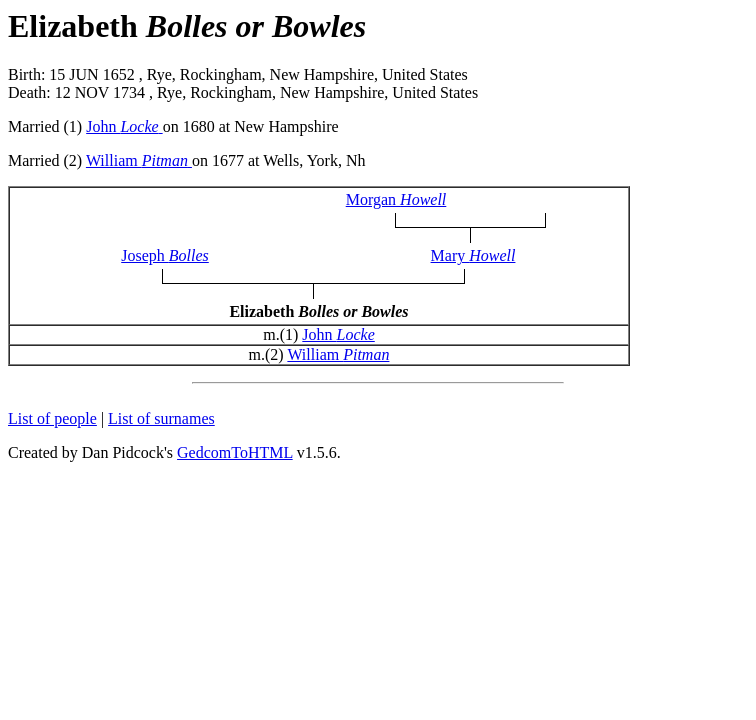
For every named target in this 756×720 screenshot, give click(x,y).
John (124, 126)
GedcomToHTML (235, 452)
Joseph (165, 255)
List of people (52, 418)
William (139, 160)
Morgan (396, 199)
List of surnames (161, 418)
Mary (473, 255)
